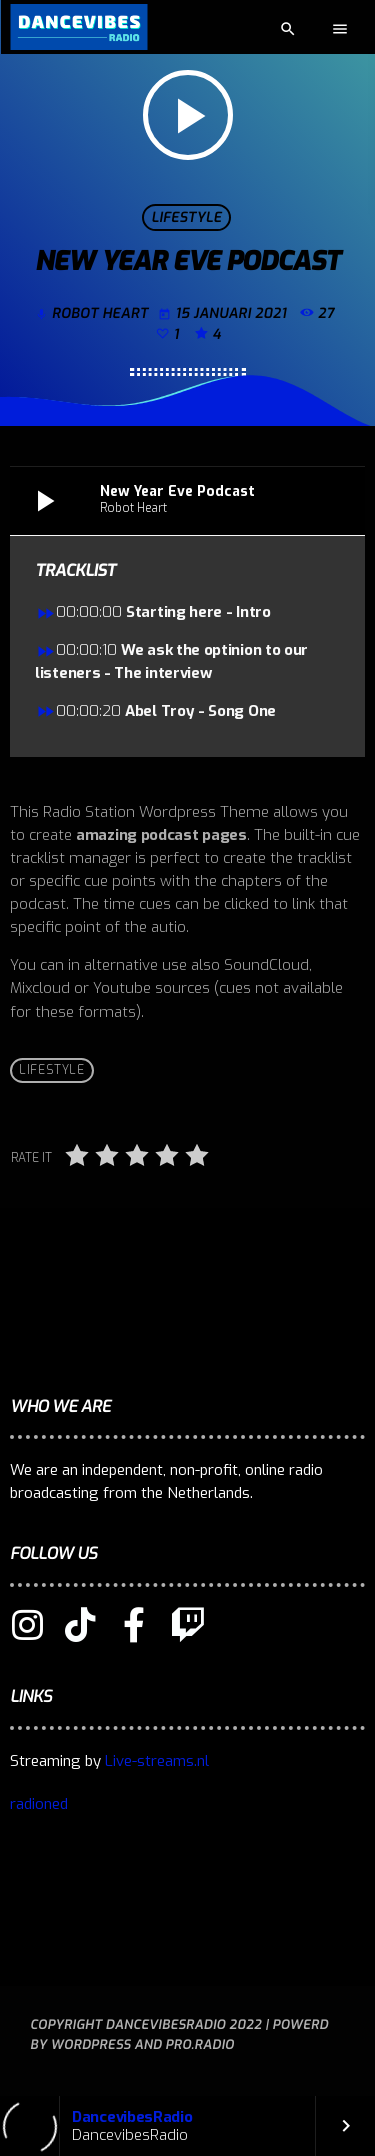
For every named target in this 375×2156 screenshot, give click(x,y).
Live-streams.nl (157, 1761)
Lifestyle (186, 217)
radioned (39, 1804)
